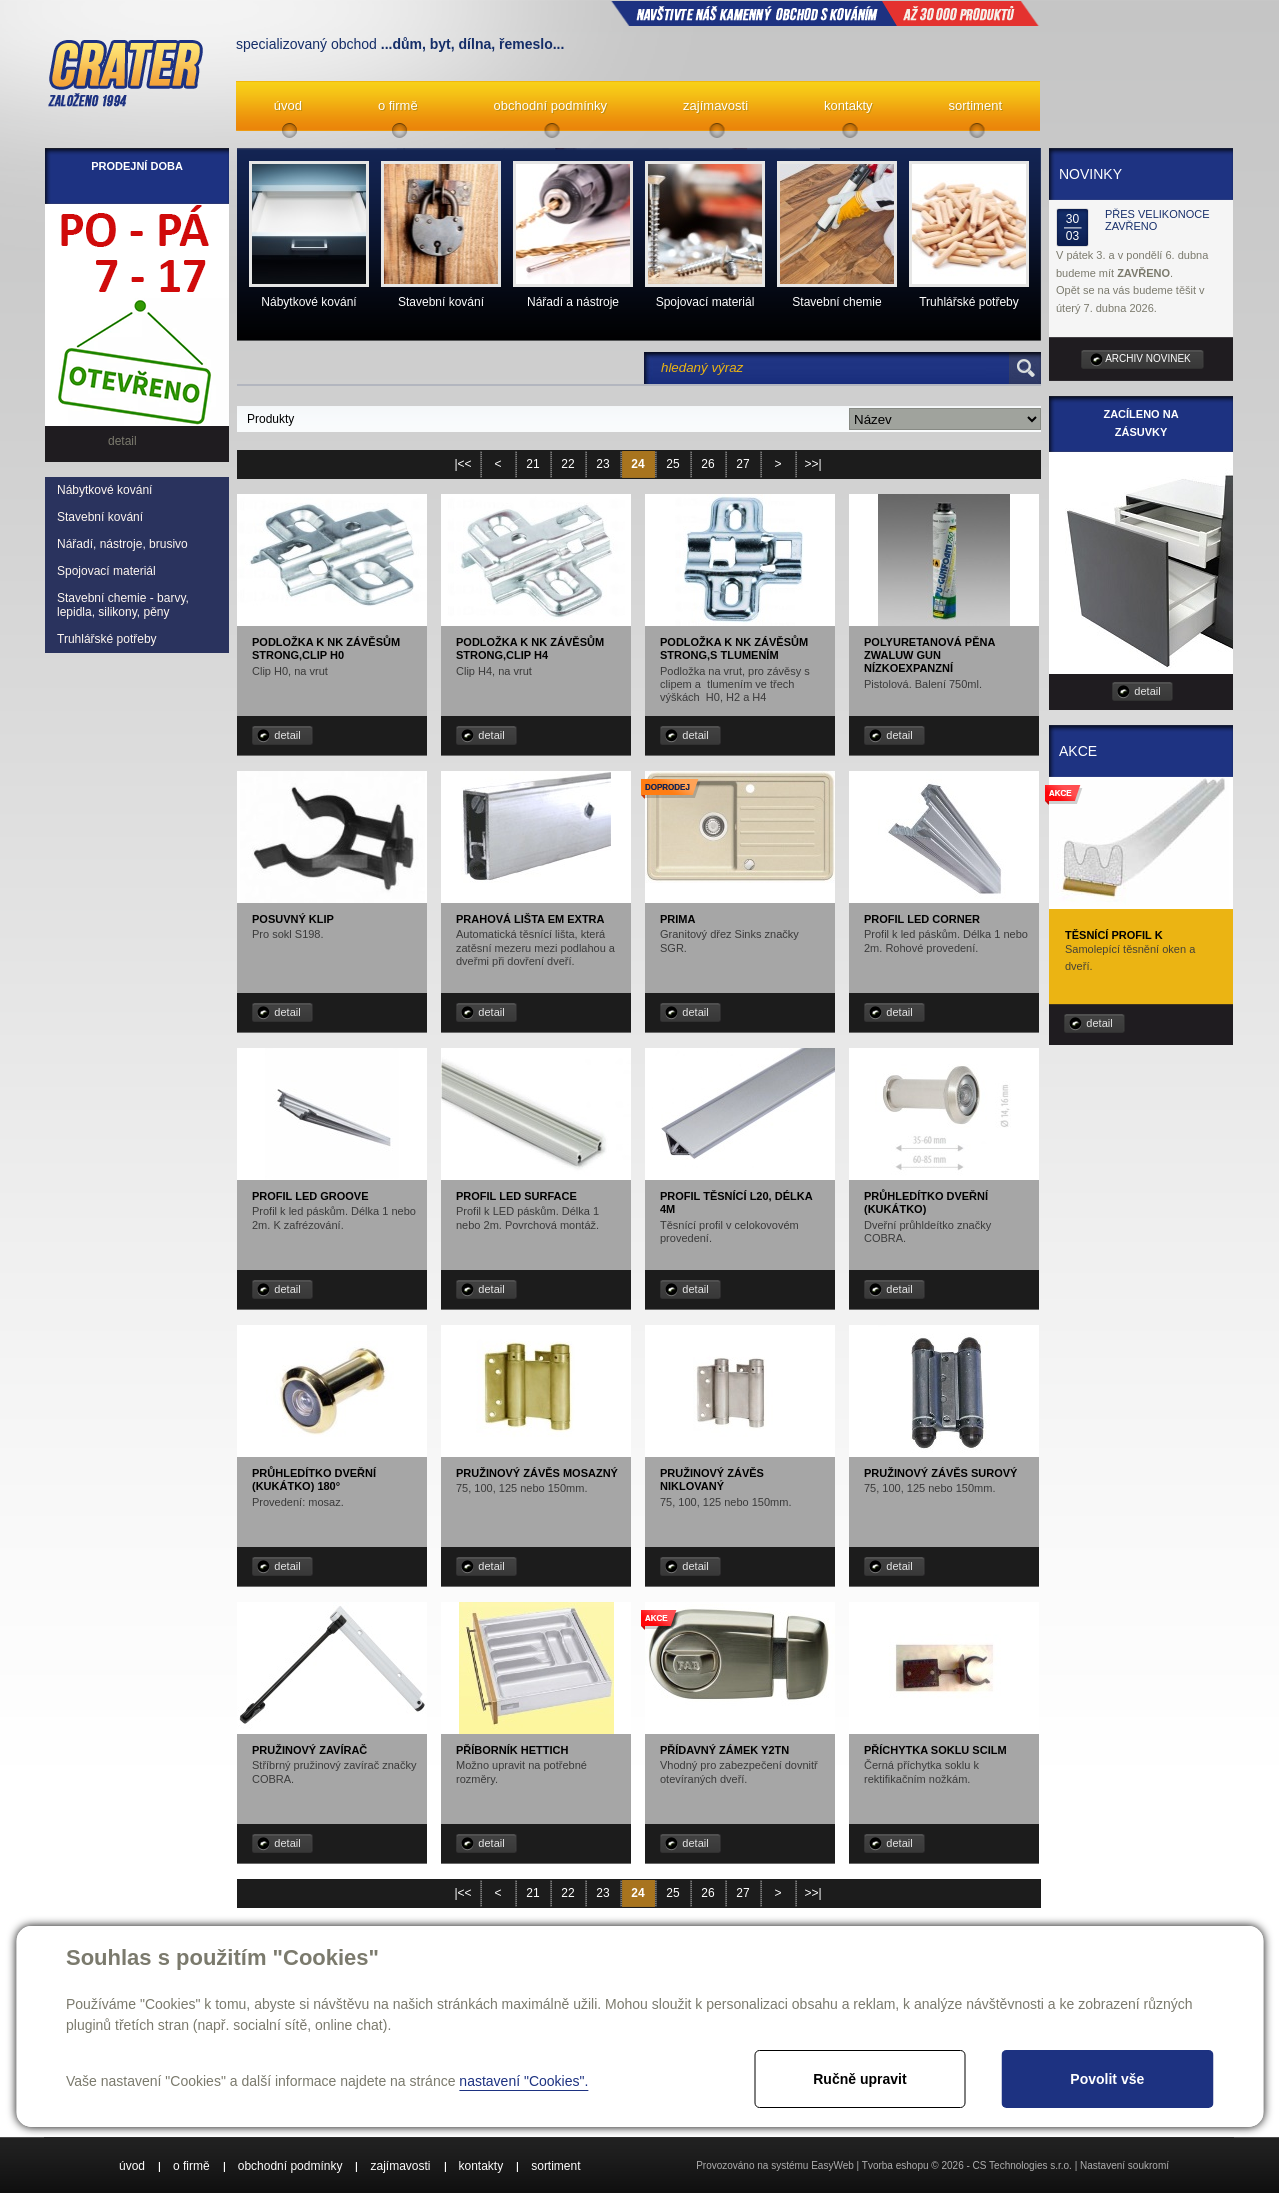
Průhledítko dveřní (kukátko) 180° (314, 1479)
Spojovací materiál (106, 571)
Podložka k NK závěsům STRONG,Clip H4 (530, 648)
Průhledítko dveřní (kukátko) (926, 1202)
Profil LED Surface (516, 1196)
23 (602, 464)
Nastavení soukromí (1124, 2165)
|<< (462, 464)
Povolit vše (1107, 2079)
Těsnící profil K (1114, 935)
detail (287, 735)
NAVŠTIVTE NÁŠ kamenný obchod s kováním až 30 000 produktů (825, 13)
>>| (812, 464)
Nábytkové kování (104, 490)
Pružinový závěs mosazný (537, 1473)
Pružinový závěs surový (940, 1473)
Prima (677, 919)
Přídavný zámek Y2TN (724, 1750)
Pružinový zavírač (309, 1750)
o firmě (398, 105)
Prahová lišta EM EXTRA (530, 919)
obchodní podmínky (550, 105)
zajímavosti (715, 105)
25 (672, 464)
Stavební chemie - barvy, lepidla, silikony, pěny (123, 605)
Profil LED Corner (922, 919)
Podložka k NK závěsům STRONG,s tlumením (734, 648)
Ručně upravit (859, 2079)
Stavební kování (100, 517)
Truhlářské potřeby (107, 639)
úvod (288, 105)
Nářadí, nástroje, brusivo (122, 544)
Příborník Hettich (512, 1750)
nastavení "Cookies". (523, 2081)
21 (532, 464)
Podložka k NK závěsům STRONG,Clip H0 (326, 648)
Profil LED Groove (310, 1196)
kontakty (848, 105)
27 (742, 464)
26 (707, 464)
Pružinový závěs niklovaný (712, 1479)
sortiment (975, 105)
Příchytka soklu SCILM (935, 1750)
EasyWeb (832, 2165)
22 (567, 464)
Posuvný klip (293, 919)
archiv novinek (1148, 358)
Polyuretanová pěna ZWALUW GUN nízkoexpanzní (929, 655)
